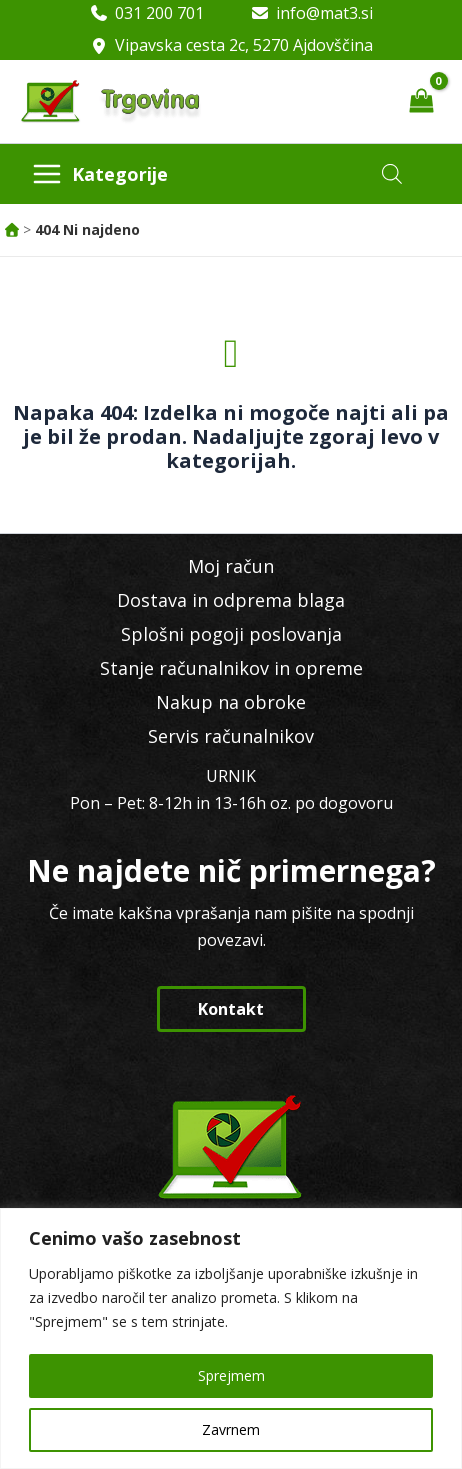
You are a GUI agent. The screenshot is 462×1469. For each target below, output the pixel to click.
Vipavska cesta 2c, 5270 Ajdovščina (244, 45)
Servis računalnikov (231, 736)
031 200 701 (159, 13)
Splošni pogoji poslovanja (231, 634)
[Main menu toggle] (100, 174)
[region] (231, 1338)
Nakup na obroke (231, 702)
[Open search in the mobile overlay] (392, 173)
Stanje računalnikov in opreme (231, 668)
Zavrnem (231, 1429)
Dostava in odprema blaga (231, 600)
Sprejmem (231, 1375)
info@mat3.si (324, 13)
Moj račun (231, 566)
